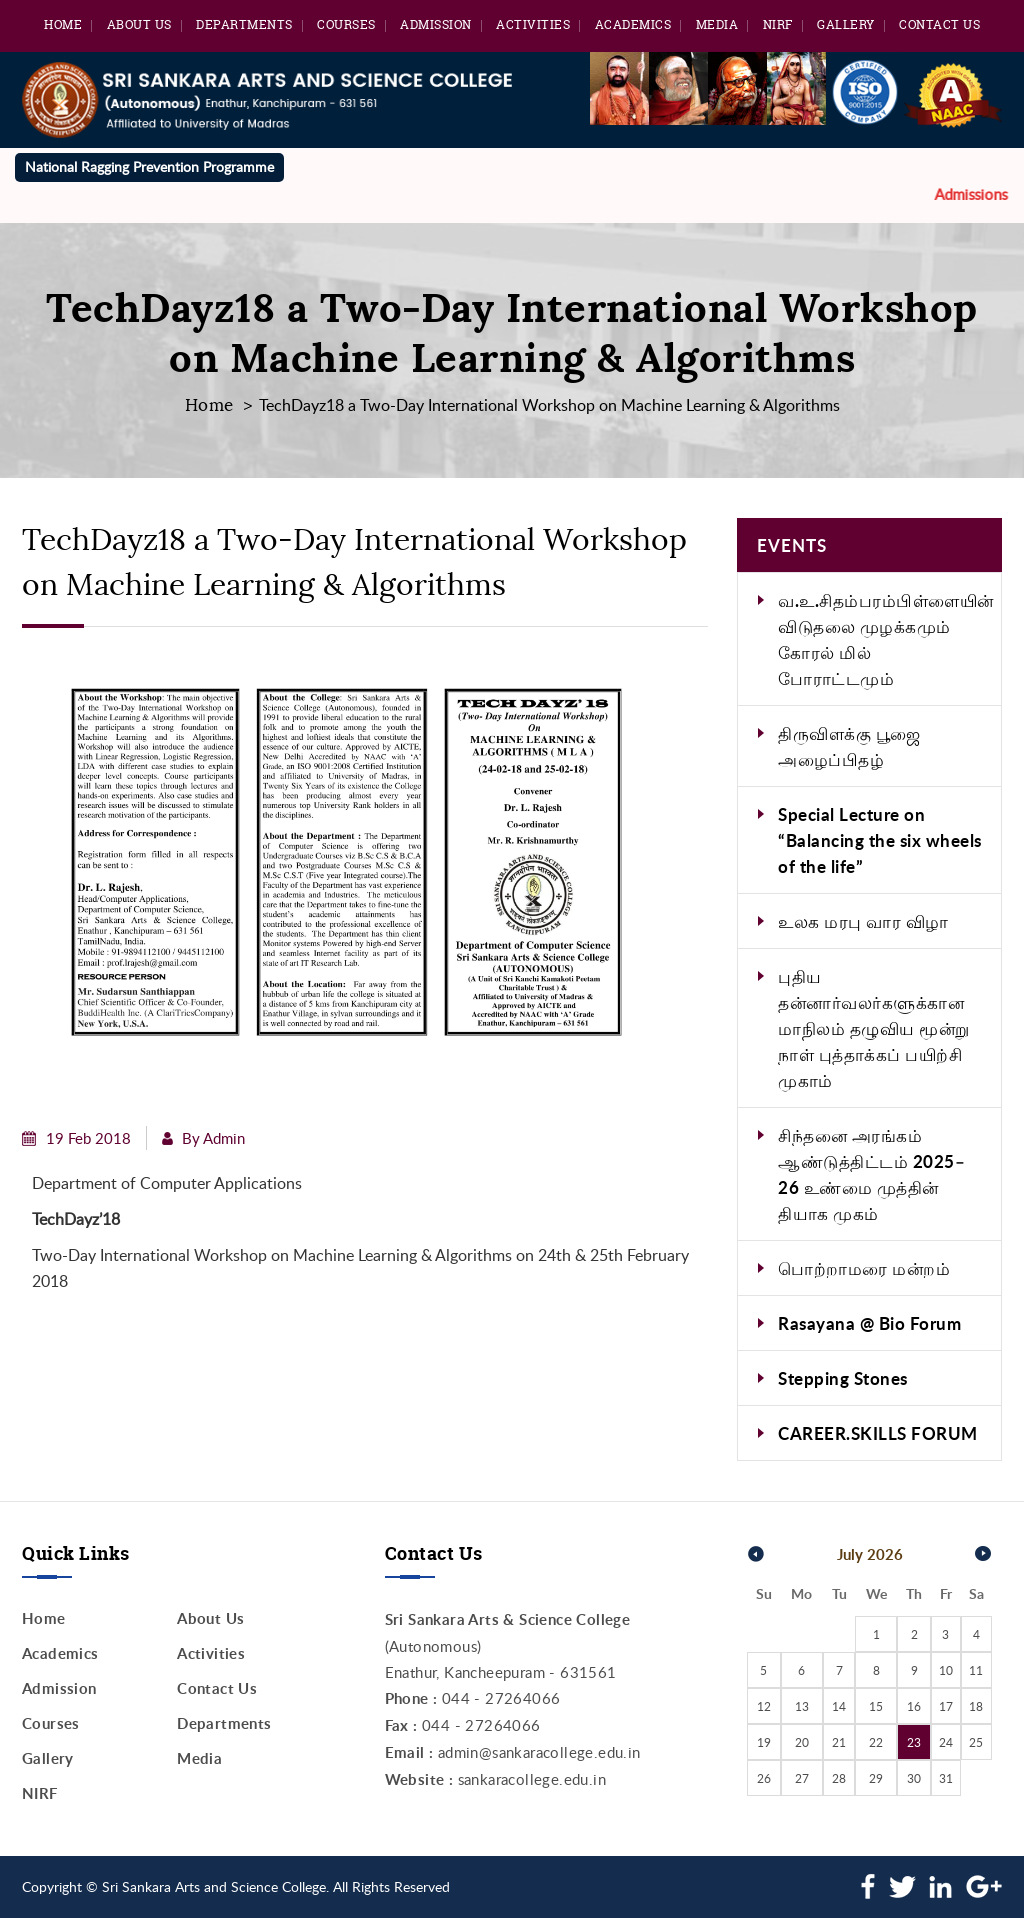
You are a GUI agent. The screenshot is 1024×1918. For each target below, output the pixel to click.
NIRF (778, 24)
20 (802, 1742)
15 (876, 1706)
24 (946, 1742)
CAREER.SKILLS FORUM (878, 1433)
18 (976, 1706)
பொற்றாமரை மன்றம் (864, 1268)
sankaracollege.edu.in (532, 1779)
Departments (244, 24)
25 (976, 1742)
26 (764, 1778)
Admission (436, 24)
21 (839, 1742)
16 (914, 1706)
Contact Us (939, 24)
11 (976, 1670)
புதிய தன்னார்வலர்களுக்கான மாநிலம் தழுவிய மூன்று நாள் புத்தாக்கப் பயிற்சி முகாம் (874, 1028)
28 (839, 1778)
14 (839, 1706)
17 (946, 1706)
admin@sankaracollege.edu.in (539, 1752)
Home (63, 24)
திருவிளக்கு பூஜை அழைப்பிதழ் (849, 746)
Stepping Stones (843, 1378)
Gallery (846, 24)
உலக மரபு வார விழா (863, 921)
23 (914, 1742)
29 (876, 1778)
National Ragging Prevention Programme (149, 166)
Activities (533, 24)
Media (717, 24)
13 (802, 1706)
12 (764, 1706)
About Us (139, 24)
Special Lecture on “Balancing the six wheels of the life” (880, 840)
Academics (633, 24)
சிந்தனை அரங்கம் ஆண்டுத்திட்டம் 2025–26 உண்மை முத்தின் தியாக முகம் (871, 1174)
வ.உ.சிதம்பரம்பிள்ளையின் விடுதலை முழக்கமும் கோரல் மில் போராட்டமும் (886, 639)
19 (764, 1742)
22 (876, 1742)
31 (946, 1778)
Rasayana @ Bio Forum (869, 1323)
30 (914, 1778)
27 (802, 1778)
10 (946, 1670)
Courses (346, 24)
